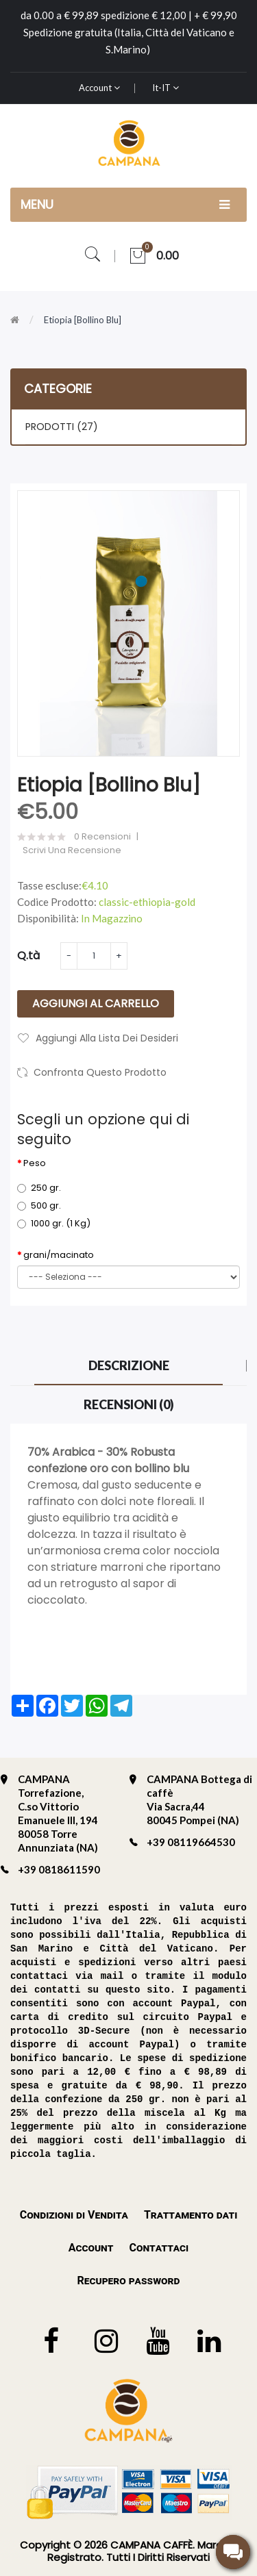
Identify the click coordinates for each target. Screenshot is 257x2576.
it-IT (165, 87)
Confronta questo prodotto (100, 1072)
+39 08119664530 (191, 1842)
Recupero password (128, 2280)
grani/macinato (58, 1254)
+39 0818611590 (59, 1869)
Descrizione (128, 1365)
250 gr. (39, 1187)
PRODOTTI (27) (61, 426)
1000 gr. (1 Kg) (53, 1223)
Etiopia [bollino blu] (82, 319)
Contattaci (158, 2247)
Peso (34, 1163)
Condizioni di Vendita (74, 2214)
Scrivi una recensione (72, 850)
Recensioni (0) (129, 1404)
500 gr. (39, 1205)
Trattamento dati (190, 2214)
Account (99, 87)
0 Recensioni (102, 837)
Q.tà (28, 955)
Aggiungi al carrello (95, 1003)
